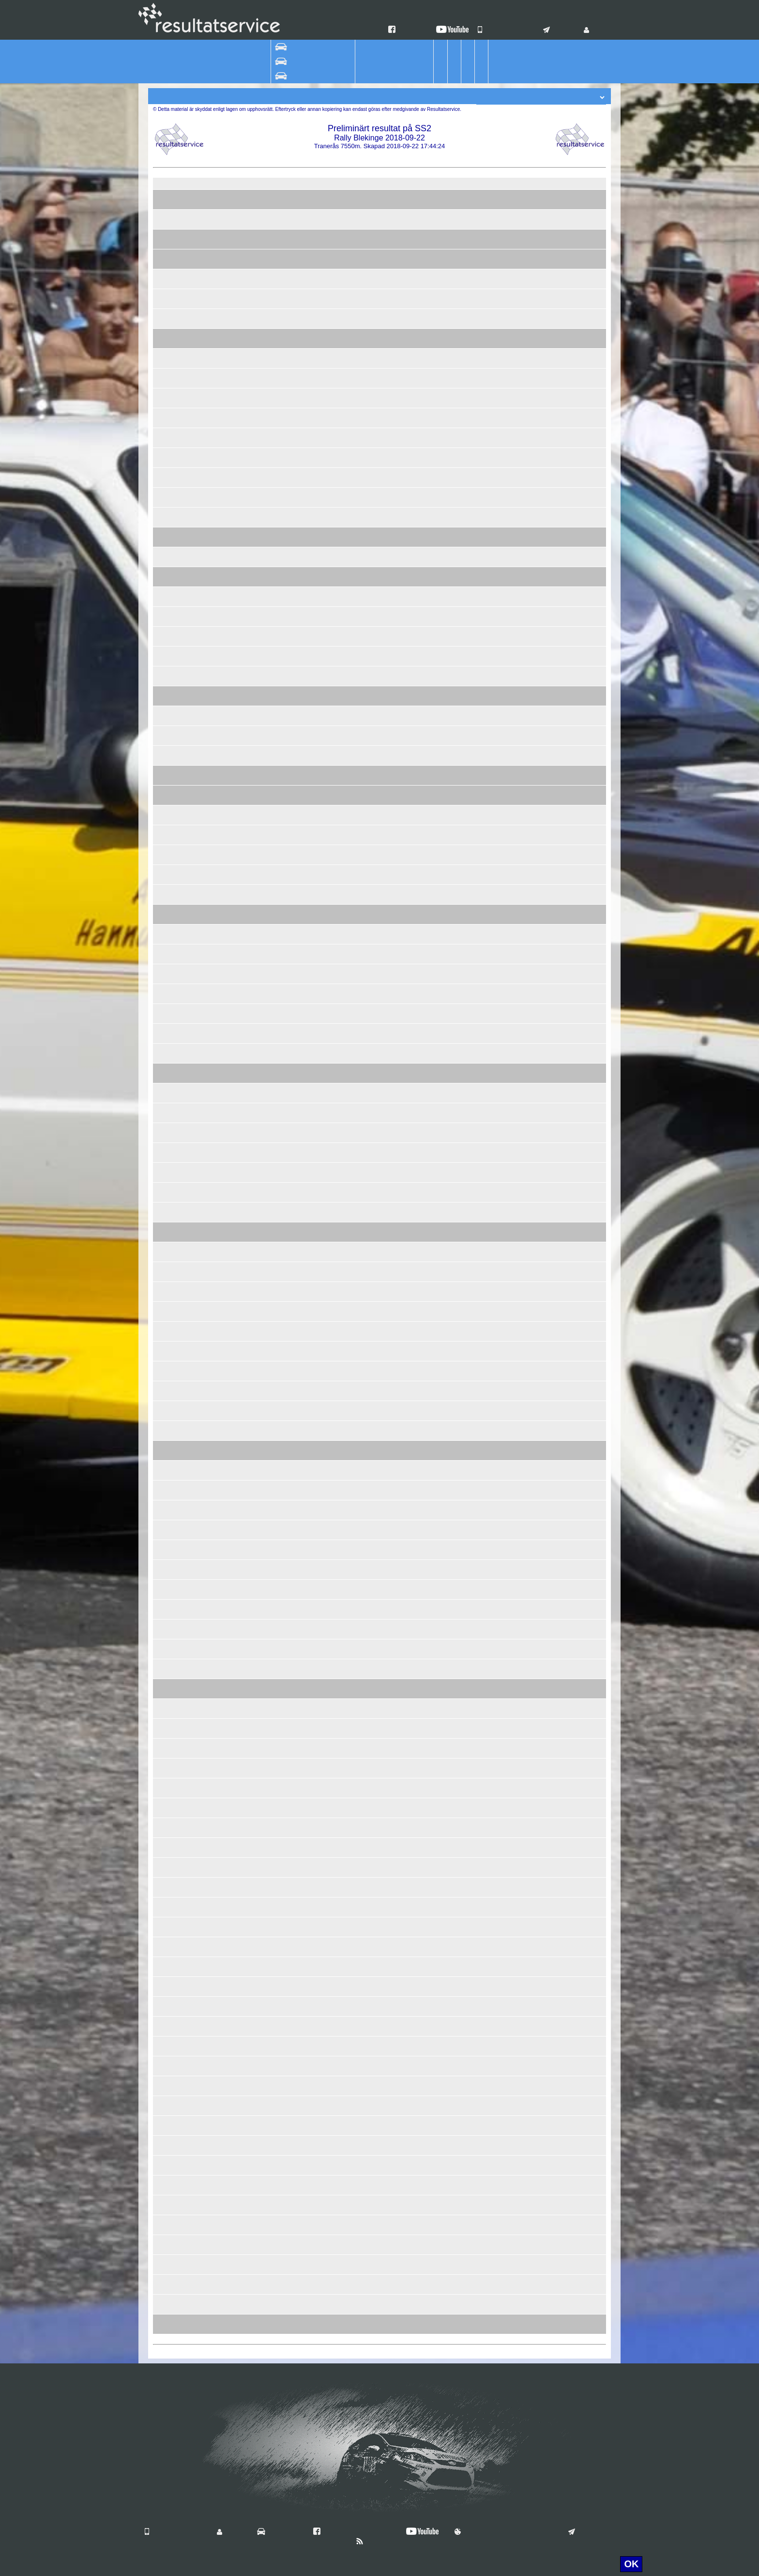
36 (207, 1188)
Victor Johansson (240, 561)
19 (207, 295)
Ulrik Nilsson (233, 2002)
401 (205, 692)
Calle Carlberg (236, 692)
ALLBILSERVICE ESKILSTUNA (391, 600)
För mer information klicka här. (550, 2564)
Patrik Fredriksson (241, 1129)
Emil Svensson (236, 1693)
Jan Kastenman (237, 1705)
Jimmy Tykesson (239, 2062)
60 (207, 811)
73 (207, 1585)
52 (207, 454)
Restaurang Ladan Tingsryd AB (390, 1534)
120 (205, 1983)
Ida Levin (228, 918)
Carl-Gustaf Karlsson (245, 342)
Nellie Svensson (238, 1752)
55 (207, 632)
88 (207, 2141)
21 (207, 1129)
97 (207, 2002)
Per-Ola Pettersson (243, 1427)
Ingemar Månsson (241, 2122)
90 (207, 1089)
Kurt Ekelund (233, 1804)
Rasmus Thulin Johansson (254, 513)
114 (205, 1963)
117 (205, 2062)
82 (207, 1109)
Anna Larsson (235, 1176)
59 (207, 1943)
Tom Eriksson (234, 1605)
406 (205, 1903)
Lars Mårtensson (239, 672)
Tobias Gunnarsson (243, 422)
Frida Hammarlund (242, 1355)
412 (205, 752)
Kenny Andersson (241, 1327)
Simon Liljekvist (237, 1514)
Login (597, 30)
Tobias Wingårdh (239, 1792)
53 (207, 652)
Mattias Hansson (239, 1466)
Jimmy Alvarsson (239, 712)
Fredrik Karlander (240, 454)
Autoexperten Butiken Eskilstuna (392, 1415)
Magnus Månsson (241, 2268)
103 (205, 1784)
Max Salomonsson (242, 1236)
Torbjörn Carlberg (240, 700)
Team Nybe (360, 303)
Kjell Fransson (236, 771)
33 (207, 1288)
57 (207, 513)
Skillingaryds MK (368, 613)
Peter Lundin (233, 1871)
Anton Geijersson (240, 283)
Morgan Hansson (240, 2149)
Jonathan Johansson (245, 2288)
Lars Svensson (236, 1844)
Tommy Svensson (241, 1554)
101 (205, 1863)
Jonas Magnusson (242, 1566)
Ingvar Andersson (240, 394)
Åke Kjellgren (234, 831)
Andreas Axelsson (241, 632)
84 (207, 1268)
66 (207, 1744)
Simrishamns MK (369, 791)
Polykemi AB (362, 2010)
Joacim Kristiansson (244, 851)
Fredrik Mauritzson (242, 2042)
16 (207, 394)
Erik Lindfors (233, 362)
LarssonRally (362, 1037)
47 (207, 593)
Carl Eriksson (234, 521)
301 (205, 771)
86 (207, 1705)
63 (207, 1049)
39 (207, 1427)
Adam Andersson (240, 402)
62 (207, 791)
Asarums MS (362, 315)
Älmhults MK (362, 255)
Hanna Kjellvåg (237, 1097)
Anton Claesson (238, 275)
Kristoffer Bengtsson (244, 2201)
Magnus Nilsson (238, 1732)
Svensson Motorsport (375, 1156)
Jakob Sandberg (239, 2241)
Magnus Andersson (243, 799)
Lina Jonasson (236, 779)
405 (205, 990)
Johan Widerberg (240, 2102)
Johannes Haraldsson (247, 871)
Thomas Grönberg (242, 493)
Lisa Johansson (237, 1534)
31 (207, 1307)
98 (207, 1625)
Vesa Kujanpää (237, 1724)
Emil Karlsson (235, 1069)
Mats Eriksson (235, 1613)
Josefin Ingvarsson (242, 680)
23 (207, 672)
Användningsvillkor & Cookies (504, 2532)
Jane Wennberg (238, 1375)
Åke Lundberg (235, 1057)
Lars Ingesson (235, 1911)
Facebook (408, 30)
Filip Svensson (236, 1149)
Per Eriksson (233, 414)
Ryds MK (357, 474)
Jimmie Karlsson (239, 1744)
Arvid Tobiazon (236, 1943)
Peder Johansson (240, 374)
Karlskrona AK (364, 295)
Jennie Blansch (237, 1883)
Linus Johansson (239, 1970)
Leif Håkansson (237, 1772)
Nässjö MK (359, 692)
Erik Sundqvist (236, 1228)
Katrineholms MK (369, 1407)
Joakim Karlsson (239, 1633)
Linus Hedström (238, 1506)
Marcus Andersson (242, 1625)
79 (207, 970)
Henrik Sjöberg (236, 1216)
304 (205, 1685)
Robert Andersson (241, 335)
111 (205, 1824)
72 (207, 1228)
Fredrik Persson (238, 891)
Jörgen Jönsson (238, 1017)
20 (207, 732)
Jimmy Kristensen (241, 1168)
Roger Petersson (239, 2030)
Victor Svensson (238, 461)
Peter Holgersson (240, 474)
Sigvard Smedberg (242, 2320)
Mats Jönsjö (232, 1137)
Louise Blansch (237, 1891)
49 (207, 2082)
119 (205, 1923)
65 (207, 1149)
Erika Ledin (231, 1037)
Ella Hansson (234, 1474)
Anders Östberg (238, 2129)
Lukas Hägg (232, 970)
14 (207, 493)
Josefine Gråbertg (241, 1712)
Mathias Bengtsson (243, 303)
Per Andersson (236, 620)
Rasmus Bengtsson (243, 2181)
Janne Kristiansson (243, 732)
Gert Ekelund (234, 1276)
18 (207, 851)
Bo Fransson (233, 1288)
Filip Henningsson (241, 1077)
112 (205, 2042)
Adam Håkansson (241, 1089)
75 (207, 2221)
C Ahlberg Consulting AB (380, 898)
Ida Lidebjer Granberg (247, 541)
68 (207, 1566)
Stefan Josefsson (240, 1434)
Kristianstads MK (368, 1029)
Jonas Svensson (239, 1851)
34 (207, 573)
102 (205, 2102)
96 (207, 1466)
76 (207, 2022)
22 (207, 910)
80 (207, 1327)
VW (311, 573)
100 (205, 2280)
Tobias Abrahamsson (245, 1415)
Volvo (314, 672)
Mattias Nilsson (237, 1983)
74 (207, 1844)
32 (207, 1029)
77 (207, 533)
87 (207, 1208)
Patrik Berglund (237, 1315)
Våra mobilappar (507, 30)
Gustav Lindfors (238, 1585)
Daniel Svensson (239, 2050)
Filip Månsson (235, 2261)
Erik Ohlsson (233, 950)
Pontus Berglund (239, 434)
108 (205, 1605)
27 (207, 474)
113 (205, 1764)
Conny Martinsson (241, 2022)
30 (207, 1010)
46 (207, 1407)
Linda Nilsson (234, 2070)
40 (207, 1645)
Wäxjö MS (358, 1387)
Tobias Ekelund (237, 1268)
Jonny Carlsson (237, 2229)
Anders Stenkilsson (243, 1824)
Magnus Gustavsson (245, 2328)
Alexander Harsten (242, 878)
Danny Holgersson (242, 481)
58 (207, 2161)
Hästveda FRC (365, 1446)
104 (205, 1486)
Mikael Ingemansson (245, 652)
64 (207, 1168)
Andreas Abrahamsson (248, 1407)
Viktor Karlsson (237, 354)
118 (205, 2241)
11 (207, 613)
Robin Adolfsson (238, 215)
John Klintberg (236, 2090)
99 (207, 1665)
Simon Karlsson (238, 235)
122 (205, 712)
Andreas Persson (240, 791)
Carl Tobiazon (235, 1951)
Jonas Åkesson (237, 295)
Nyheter (374, 2542)
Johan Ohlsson (236, 1923)
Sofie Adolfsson (237, 581)
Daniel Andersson (241, 1812)
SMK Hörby (360, 672)
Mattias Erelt (233, 1049)
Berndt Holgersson (242, 1863)
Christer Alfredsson (243, 1665)
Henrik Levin (233, 910)
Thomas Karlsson (240, 1307)
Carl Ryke (229, 1188)
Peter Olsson (234, 2109)
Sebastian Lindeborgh (247, 990)
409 (205, 1546)
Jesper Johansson (242, 203)
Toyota (316, 295)
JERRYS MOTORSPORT (381, 640)
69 (207, 1367)
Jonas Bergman (238, 640)
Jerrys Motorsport (369, 1951)
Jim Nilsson (231, 1010)
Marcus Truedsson (242, 1335)
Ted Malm (229, 2010)
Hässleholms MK (368, 871)
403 (205, 2300)
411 (205, 2261)
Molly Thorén (234, 2169)
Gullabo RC (360, 1764)
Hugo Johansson (239, 1546)
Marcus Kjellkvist (239, 1248)
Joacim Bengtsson (242, 998)
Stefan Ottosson (238, 573)
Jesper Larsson (237, 1029)
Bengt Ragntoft (236, 930)
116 (205, 2201)
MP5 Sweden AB (368, 481)
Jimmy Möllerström (242, 811)
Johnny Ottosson (239, 1573)
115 (205, 1883)
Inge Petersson (237, 1256)
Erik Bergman (235, 613)
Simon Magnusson (242, 255)
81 (207, 1069)
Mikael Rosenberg (241, 1645)
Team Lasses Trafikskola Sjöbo (390, 799)
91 (207, 1506)
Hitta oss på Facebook (352, 2532)
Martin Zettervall (238, 1347)
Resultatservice (379, 2352)
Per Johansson (236, 1784)
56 (207, 871)
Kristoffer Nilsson (240, 196)
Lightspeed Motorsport (376, 322)
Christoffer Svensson (245, 263)
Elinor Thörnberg (239, 839)
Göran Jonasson (239, 1295)
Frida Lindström (237, 2248)
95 (207, 1387)
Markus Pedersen (241, 1653)
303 (205, 2320)
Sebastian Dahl (237, 1446)
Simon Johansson (241, 1109)
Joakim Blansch (238, 1486)
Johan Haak (232, 898)
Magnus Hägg (235, 978)
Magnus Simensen (242, 600)
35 (207, 2122)
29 (207, 950)
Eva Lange (230, 739)
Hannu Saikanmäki (243, 1685)
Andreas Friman (238, 759)
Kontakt (560, 30)
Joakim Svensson (241, 2308)
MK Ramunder (365, 593)
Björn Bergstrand (239, 660)
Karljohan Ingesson (243, 1903)
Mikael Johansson (241, 501)
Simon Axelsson (238, 2300)
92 (207, 1446)
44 (207, 335)
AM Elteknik (361, 1017)
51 (207, 255)
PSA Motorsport (367, 1494)
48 (207, 1724)
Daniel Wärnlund (239, 958)
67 (207, 891)
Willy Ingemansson (243, 2221)
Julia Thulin (231, 442)
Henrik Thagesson (241, 2161)
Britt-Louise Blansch (244, 1494)
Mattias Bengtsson (242, 322)
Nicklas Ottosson (239, 223)
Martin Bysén (234, 1963)
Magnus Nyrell (236, 1395)
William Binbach (238, 553)
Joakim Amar (234, 1196)
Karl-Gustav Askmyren (248, 1673)
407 (205, 2181)
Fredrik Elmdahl (238, 1387)
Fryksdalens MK (367, 1129)
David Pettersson (240, 315)
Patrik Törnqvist (237, 938)
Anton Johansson (240, 1117)
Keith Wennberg (238, 1367)
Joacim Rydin (234, 593)
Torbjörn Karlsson (240, 2141)
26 (207, 315)
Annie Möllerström (241, 819)
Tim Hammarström (242, 2280)
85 (207, 1248)
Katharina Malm (238, 2209)
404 (205, 1526)
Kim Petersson (236, 1208)
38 (207, 831)
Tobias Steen (234, 243)
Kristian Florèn (236, 382)
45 (207, 553)
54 (207, 374)
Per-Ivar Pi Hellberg (243, 1156)
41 (207, 1804)
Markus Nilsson (237, 1764)
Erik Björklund (235, 2082)
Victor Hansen (235, 533)
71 (207, 1347)
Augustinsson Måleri (373, 1315)
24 (207, 930)
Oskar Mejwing (236, 720)
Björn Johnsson (237, 1454)
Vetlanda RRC (364, 573)
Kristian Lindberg (239, 1832)
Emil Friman (232, 752)
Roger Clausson (238, 859)
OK (631, 2564)
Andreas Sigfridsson (244, 1931)
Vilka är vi (278, 2532)
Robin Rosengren (240, 1593)
